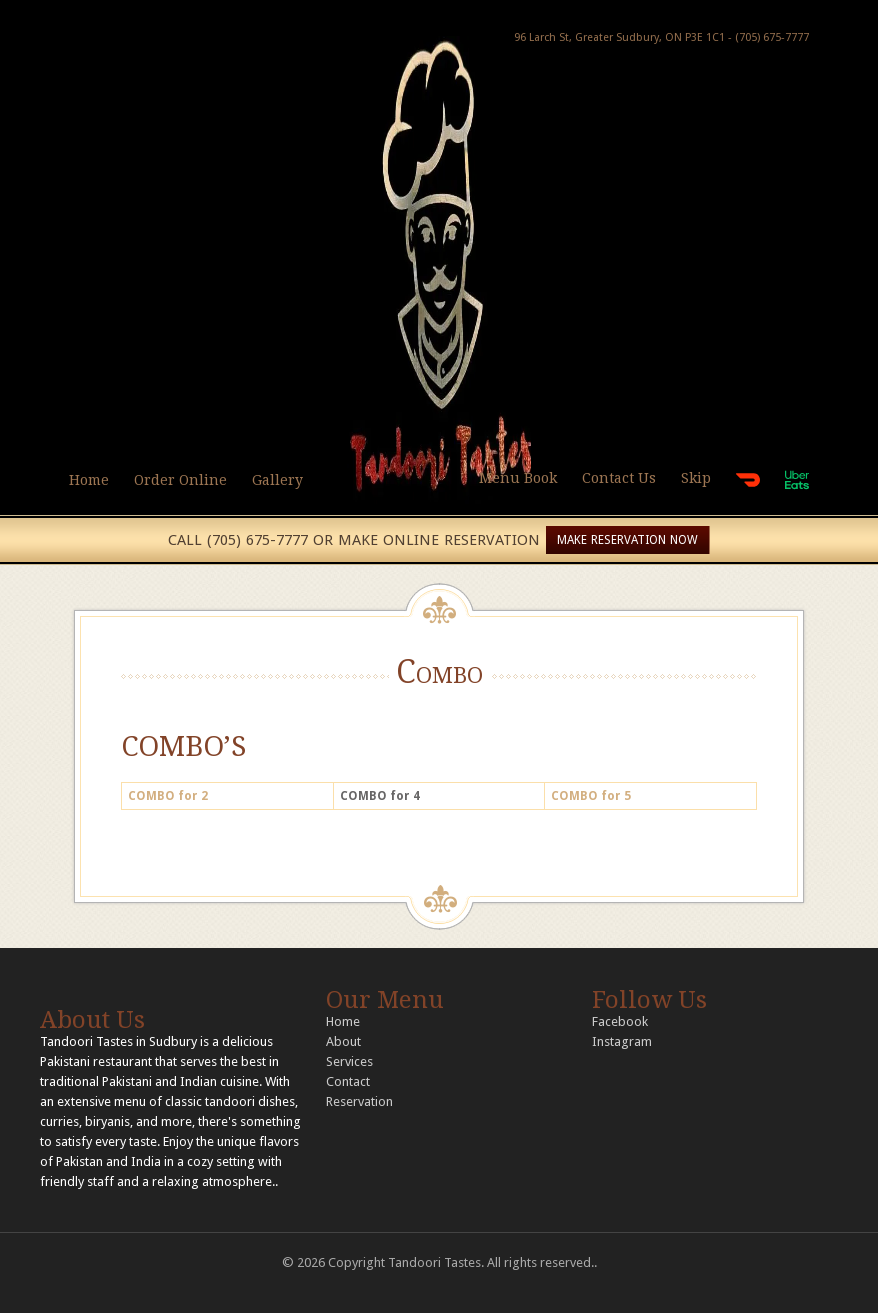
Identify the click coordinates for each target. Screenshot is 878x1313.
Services (349, 1061)
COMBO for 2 (168, 796)
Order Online (180, 480)
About (343, 1041)
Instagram (622, 1041)
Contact (348, 1081)
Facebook (620, 1021)
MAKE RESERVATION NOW (627, 540)
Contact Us (619, 478)
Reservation (359, 1101)
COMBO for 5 (591, 796)
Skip (696, 478)
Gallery (277, 480)
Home (89, 480)
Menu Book (518, 478)
